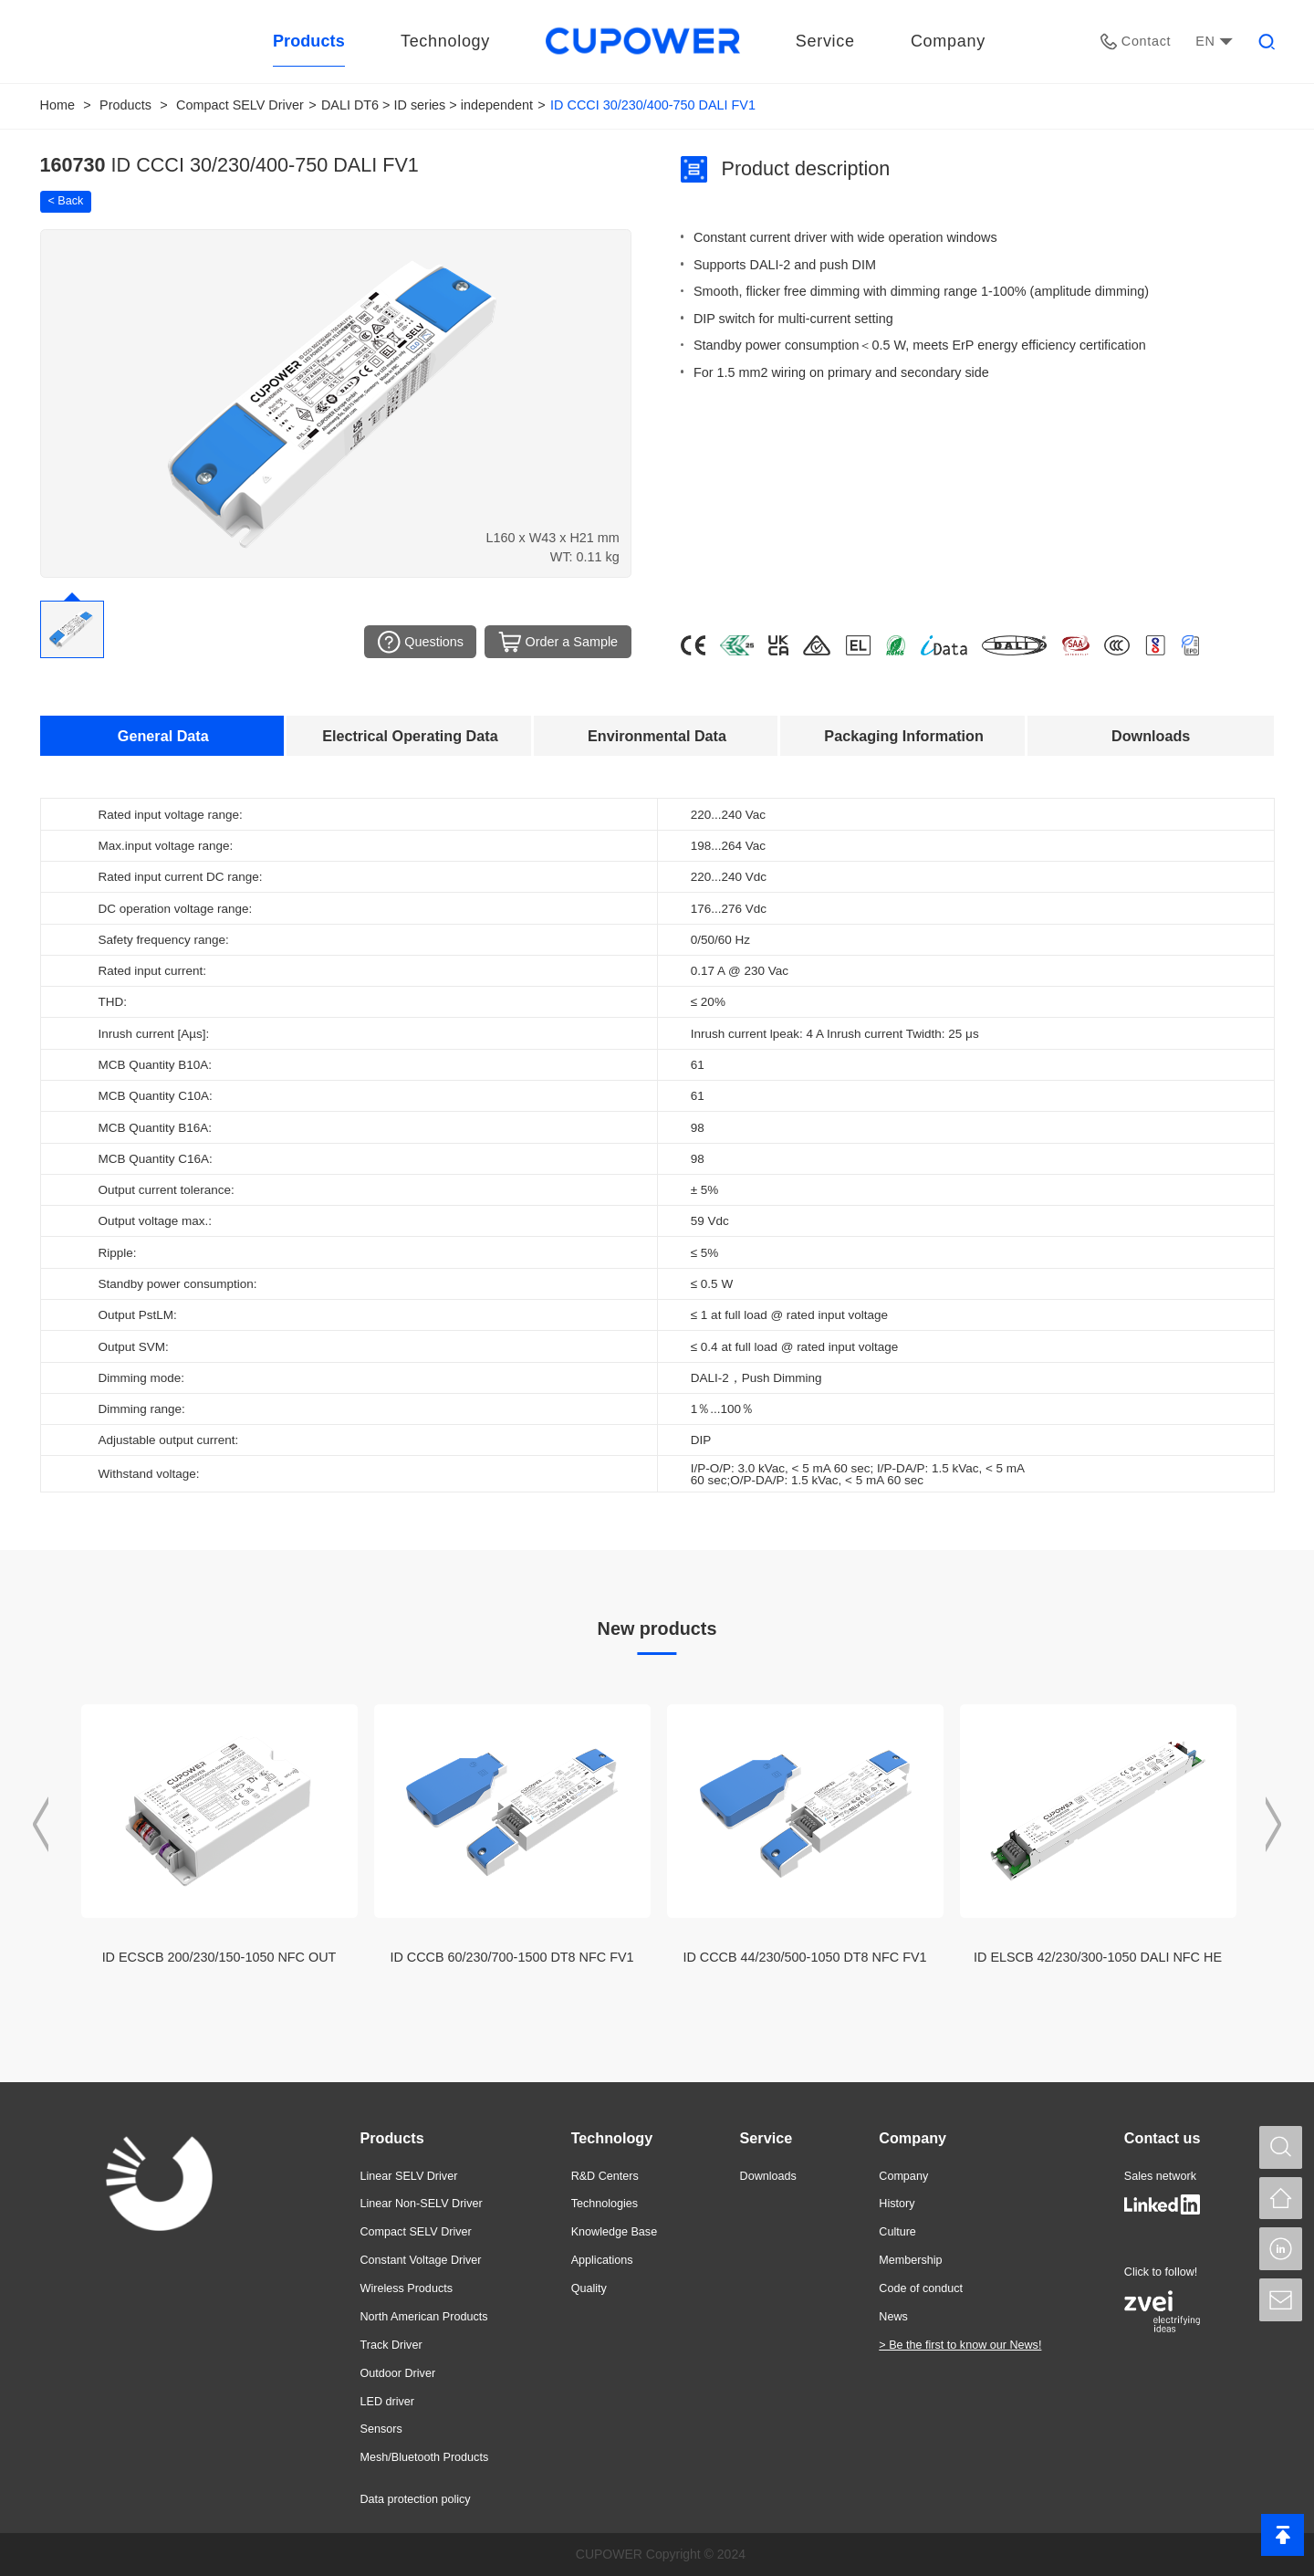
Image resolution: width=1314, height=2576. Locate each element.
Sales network (1160, 2176)
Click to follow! (1160, 2272)
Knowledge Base (614, 2231)
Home (57, 105)
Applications (602, 2260)
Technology (612, 2138)
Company (912, 2138)
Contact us (1162, 2138)
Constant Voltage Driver (421, 2260)
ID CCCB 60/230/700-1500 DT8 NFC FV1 (511, 1957)
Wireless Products (406, 2288)
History (896, 2203)
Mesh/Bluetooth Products (424, 2457)
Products (125, 105)
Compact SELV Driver (240, 105)
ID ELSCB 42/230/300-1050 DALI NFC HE (1098, 1957)
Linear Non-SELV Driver (421, 2203)
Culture (897, 2231)
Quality (589, 2288)
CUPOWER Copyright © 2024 (661, 2554)
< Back (66, 200)
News (893, 2316)
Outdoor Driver (398, 2373)
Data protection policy (415, 2499)
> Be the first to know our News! (960, 2345)
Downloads (768, 2176)
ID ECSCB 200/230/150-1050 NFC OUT (219, 1957)
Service (766, 2138)
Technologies (605, 2203)
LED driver (387, 2401)
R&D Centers (605, 2176)
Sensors (381, 2429)
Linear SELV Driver (409, 2176)
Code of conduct (921, 2288)
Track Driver (391, 2345)
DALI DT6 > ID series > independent (427, 105)
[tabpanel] (657, 1144)
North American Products (424, 2316)
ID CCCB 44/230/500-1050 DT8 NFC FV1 (804, 1957)
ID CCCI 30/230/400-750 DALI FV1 (653, 105)
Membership (910, 2260)
